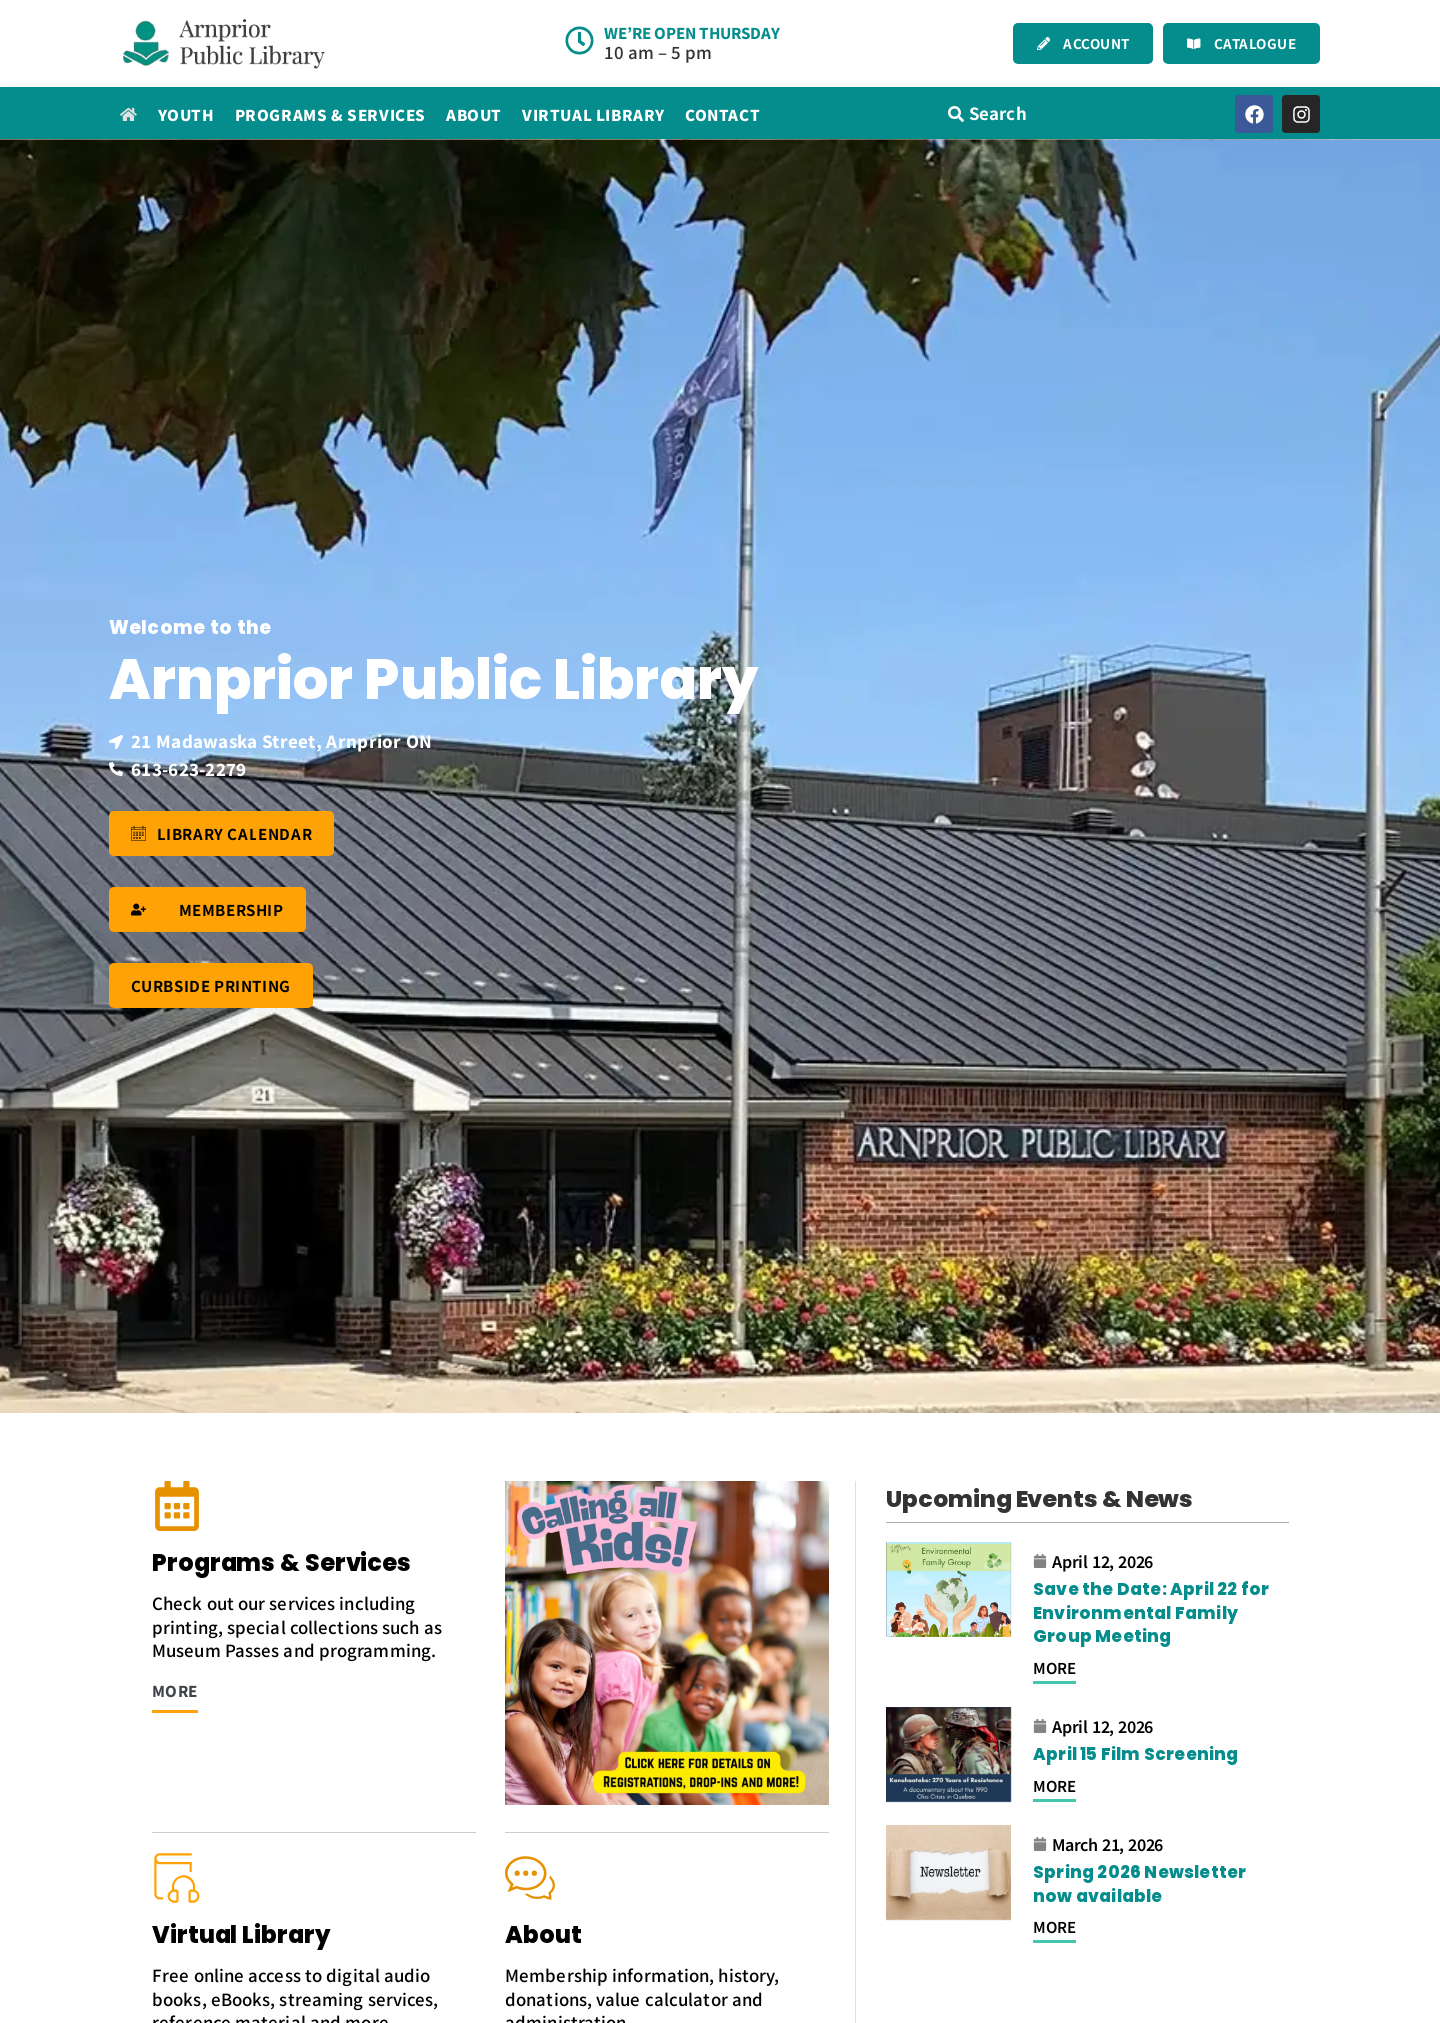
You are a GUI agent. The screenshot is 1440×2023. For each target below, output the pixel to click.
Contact (722, 114)
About (474, 114)
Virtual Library (593, 114)
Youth (186, 114)
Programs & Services (330, 114)
